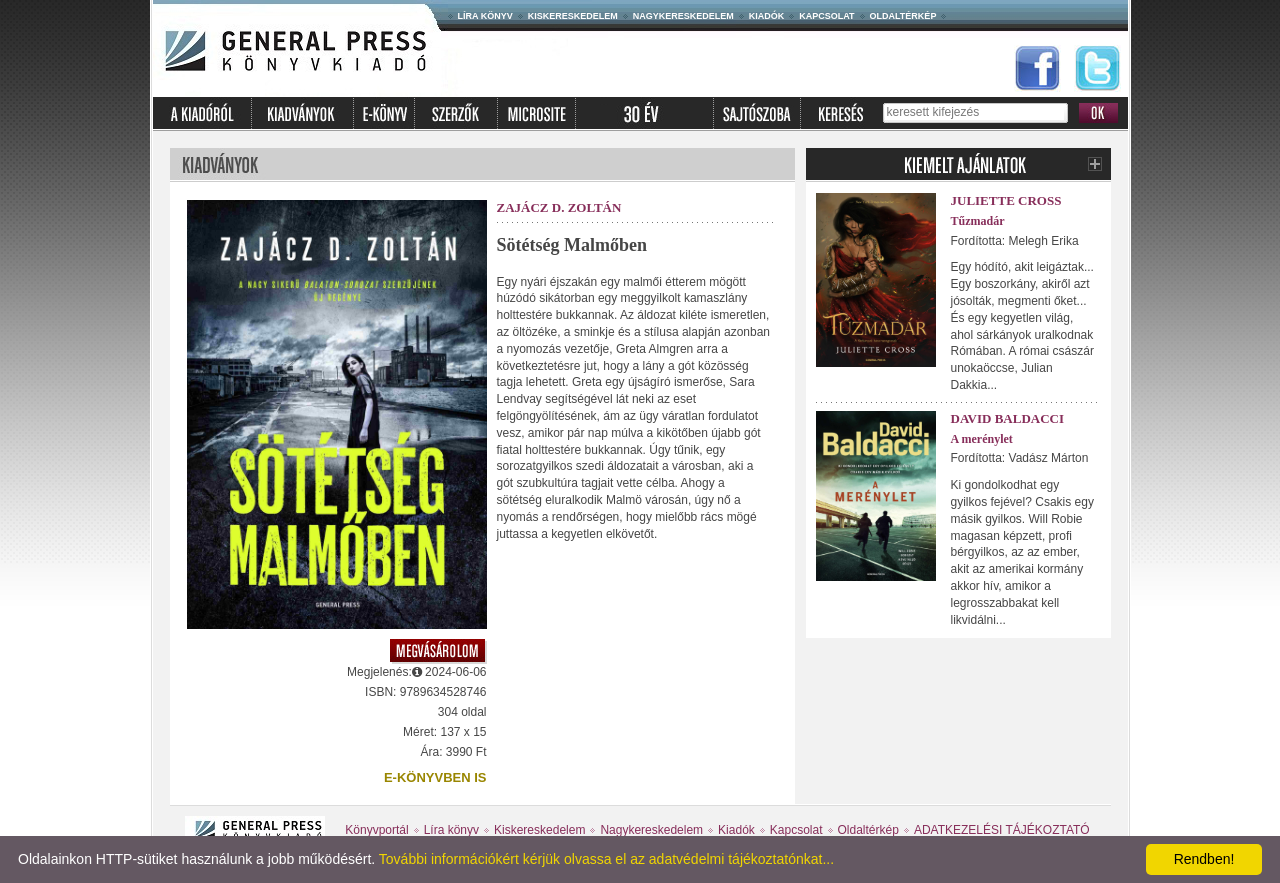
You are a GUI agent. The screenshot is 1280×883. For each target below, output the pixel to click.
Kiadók (767, 16)
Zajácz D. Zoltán (559, 207)
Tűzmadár (978, 221)
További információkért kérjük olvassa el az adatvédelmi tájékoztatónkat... (606, 859)
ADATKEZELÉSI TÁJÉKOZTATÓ (1002, 830)
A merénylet (982, 439)
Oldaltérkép (903, 16)
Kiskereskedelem (573, 16)
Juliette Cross (1006, 200)
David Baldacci (1008, 418)
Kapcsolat (826, 16)
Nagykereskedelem (683, 16)
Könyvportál (376, 830)
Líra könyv (485, 16)
